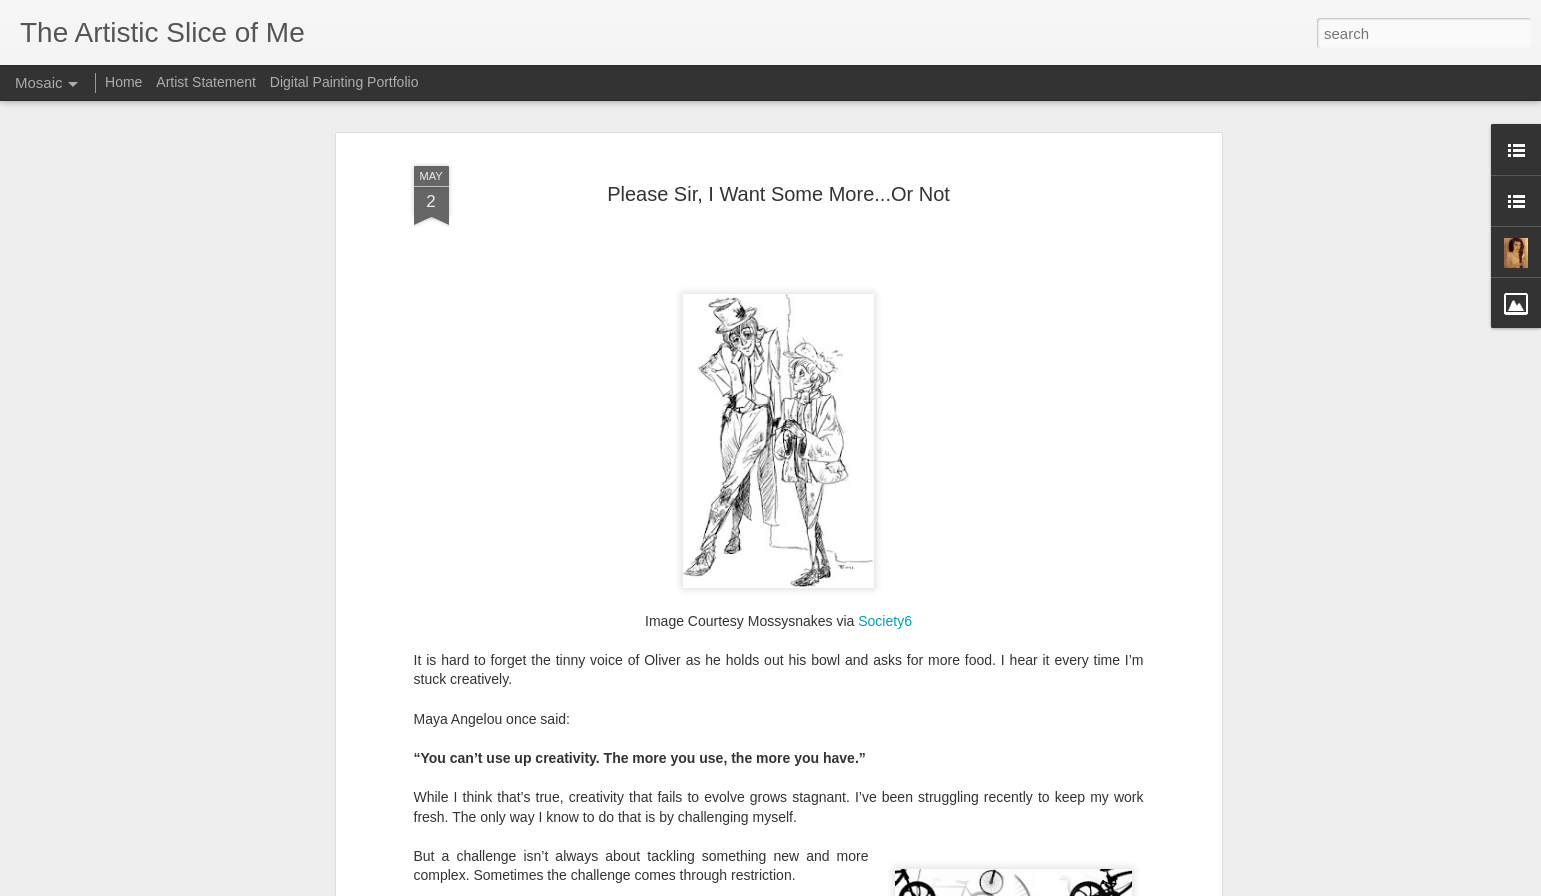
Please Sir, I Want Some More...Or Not (778, 186)
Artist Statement (206, 82)
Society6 (885, 613)
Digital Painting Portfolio (344, 82)
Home (123, 82)
